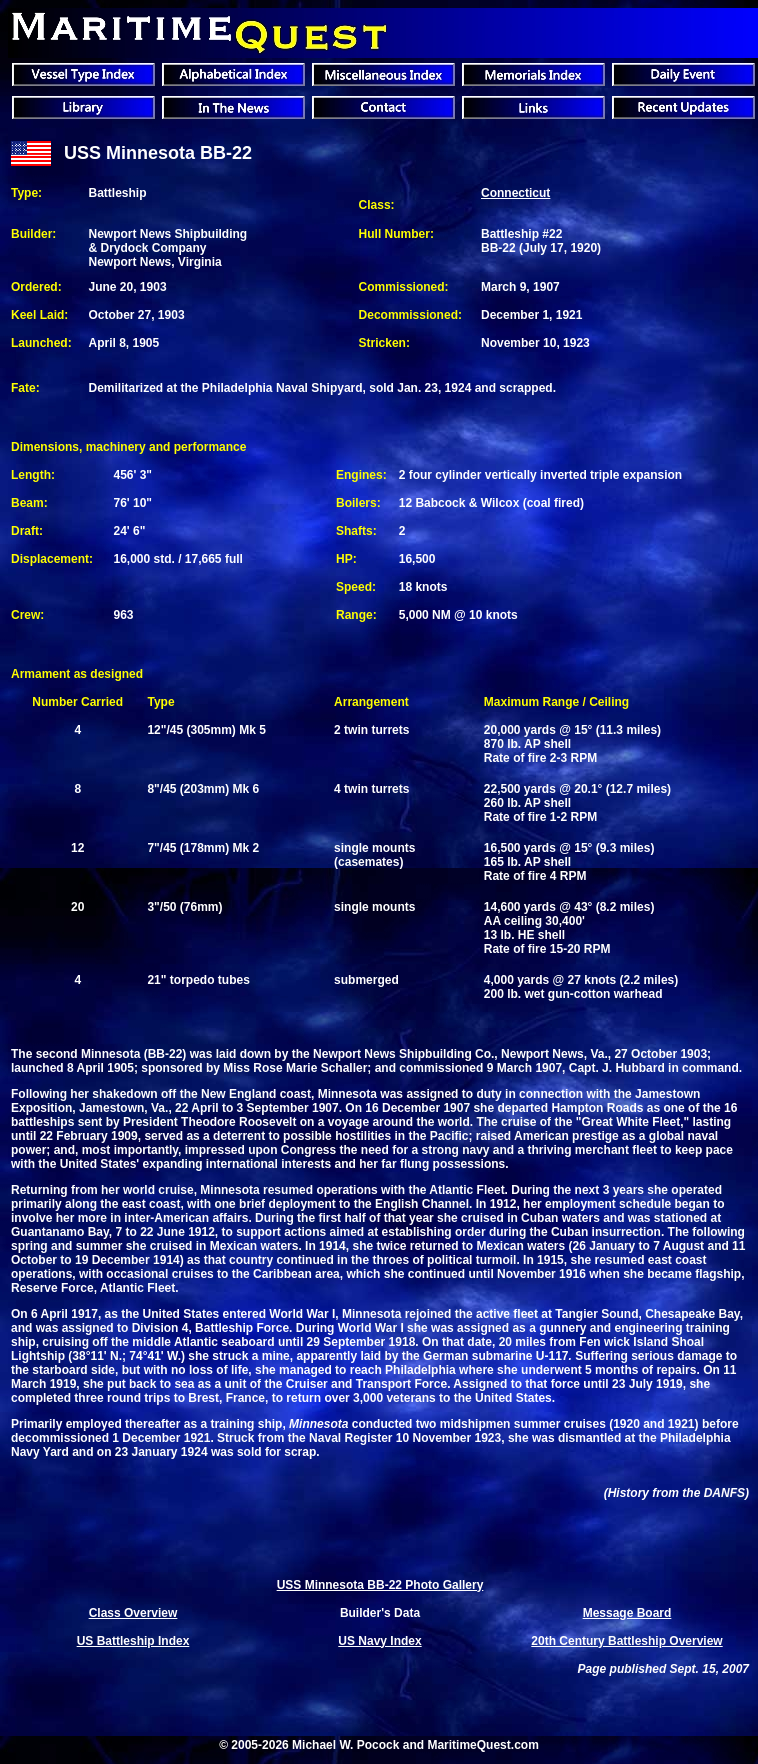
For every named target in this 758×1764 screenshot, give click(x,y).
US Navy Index (379, 1641)
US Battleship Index (133, 1641)
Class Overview (133, 1613)
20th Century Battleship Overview (626, 1641)
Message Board (627, 1613)
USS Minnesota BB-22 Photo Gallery (380, 1585)
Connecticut (515, 193)
